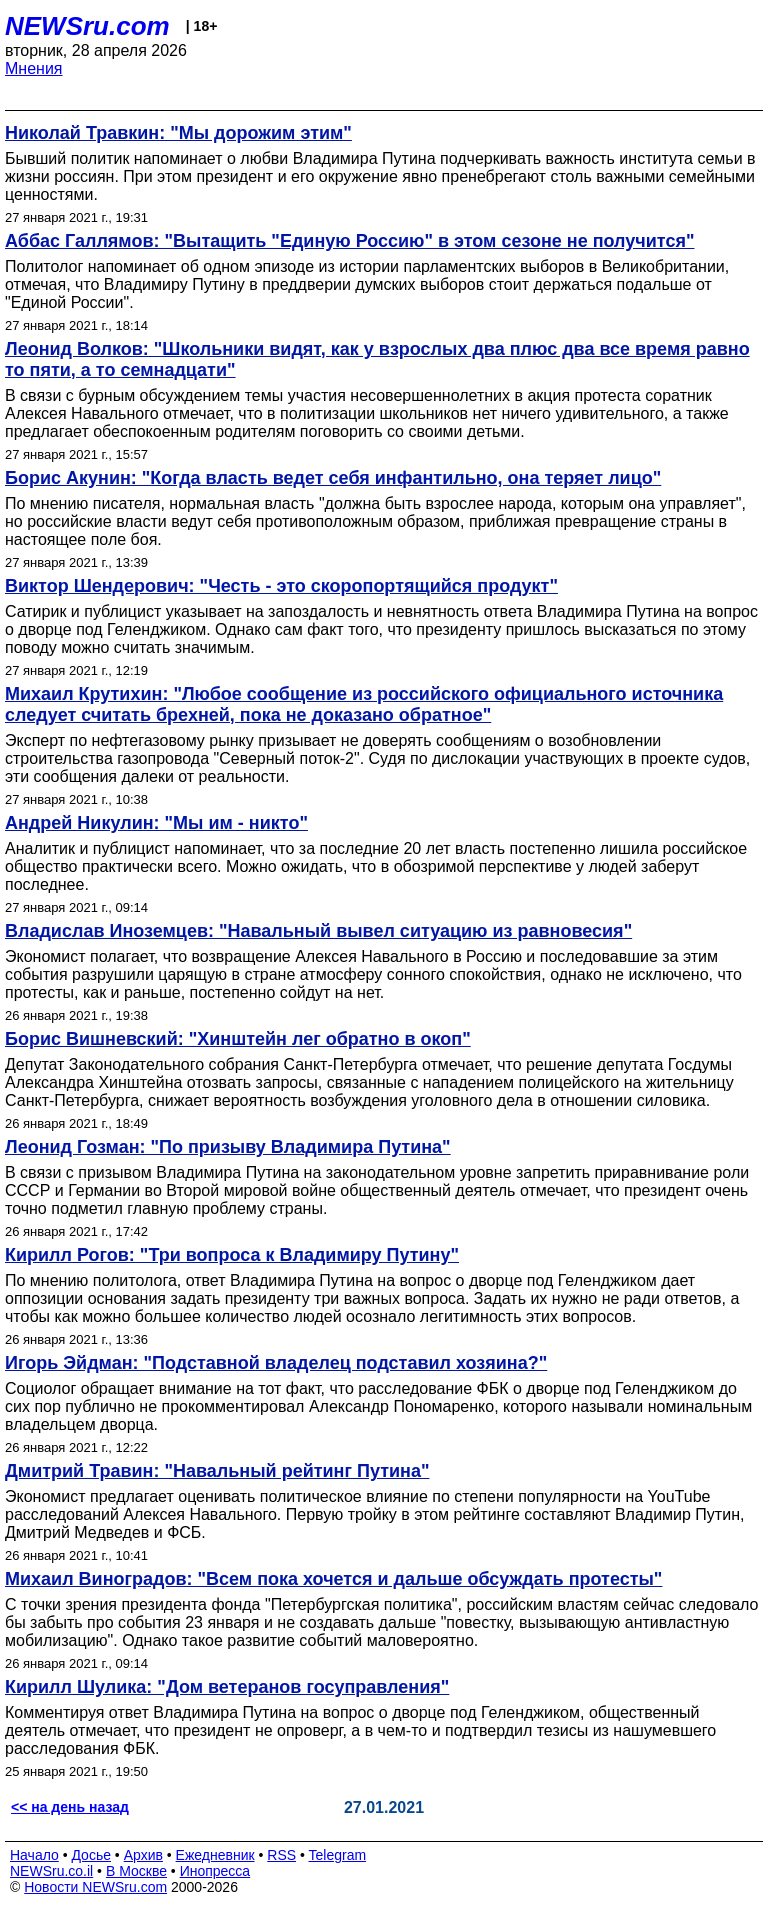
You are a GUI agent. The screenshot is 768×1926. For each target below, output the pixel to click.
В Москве (136, 1871)
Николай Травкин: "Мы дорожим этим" (178, 133)
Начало (34, 1855)
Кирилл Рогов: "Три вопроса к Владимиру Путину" (232, 1255)
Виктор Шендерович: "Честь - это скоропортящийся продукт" (281, 586)
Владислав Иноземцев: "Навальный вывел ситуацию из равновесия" (318, 931)
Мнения (34, 68)
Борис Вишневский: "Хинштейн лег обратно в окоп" (238, 1039)
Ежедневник (215, 1855)
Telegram (338, 1855)
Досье (91, 1855)
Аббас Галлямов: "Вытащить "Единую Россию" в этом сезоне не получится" (349, 241)
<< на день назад (70, 1807)
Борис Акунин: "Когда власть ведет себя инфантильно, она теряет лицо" (333, 478)
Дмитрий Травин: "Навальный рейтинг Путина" (217, 1471)
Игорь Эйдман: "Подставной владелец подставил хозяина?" (276, 1363)
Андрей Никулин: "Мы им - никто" (156, 823)
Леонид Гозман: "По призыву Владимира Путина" (228, 1147)
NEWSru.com (87, 26)
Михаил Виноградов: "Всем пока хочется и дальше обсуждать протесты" (333, 1579)
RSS (281, 1855)
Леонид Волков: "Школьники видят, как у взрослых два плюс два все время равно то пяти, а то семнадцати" (377, 359)
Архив (143, 1855)
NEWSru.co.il (51, 1871)
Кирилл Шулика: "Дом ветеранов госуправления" (227, 1687)
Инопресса (215, 1871)
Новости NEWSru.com (95, 1887)
